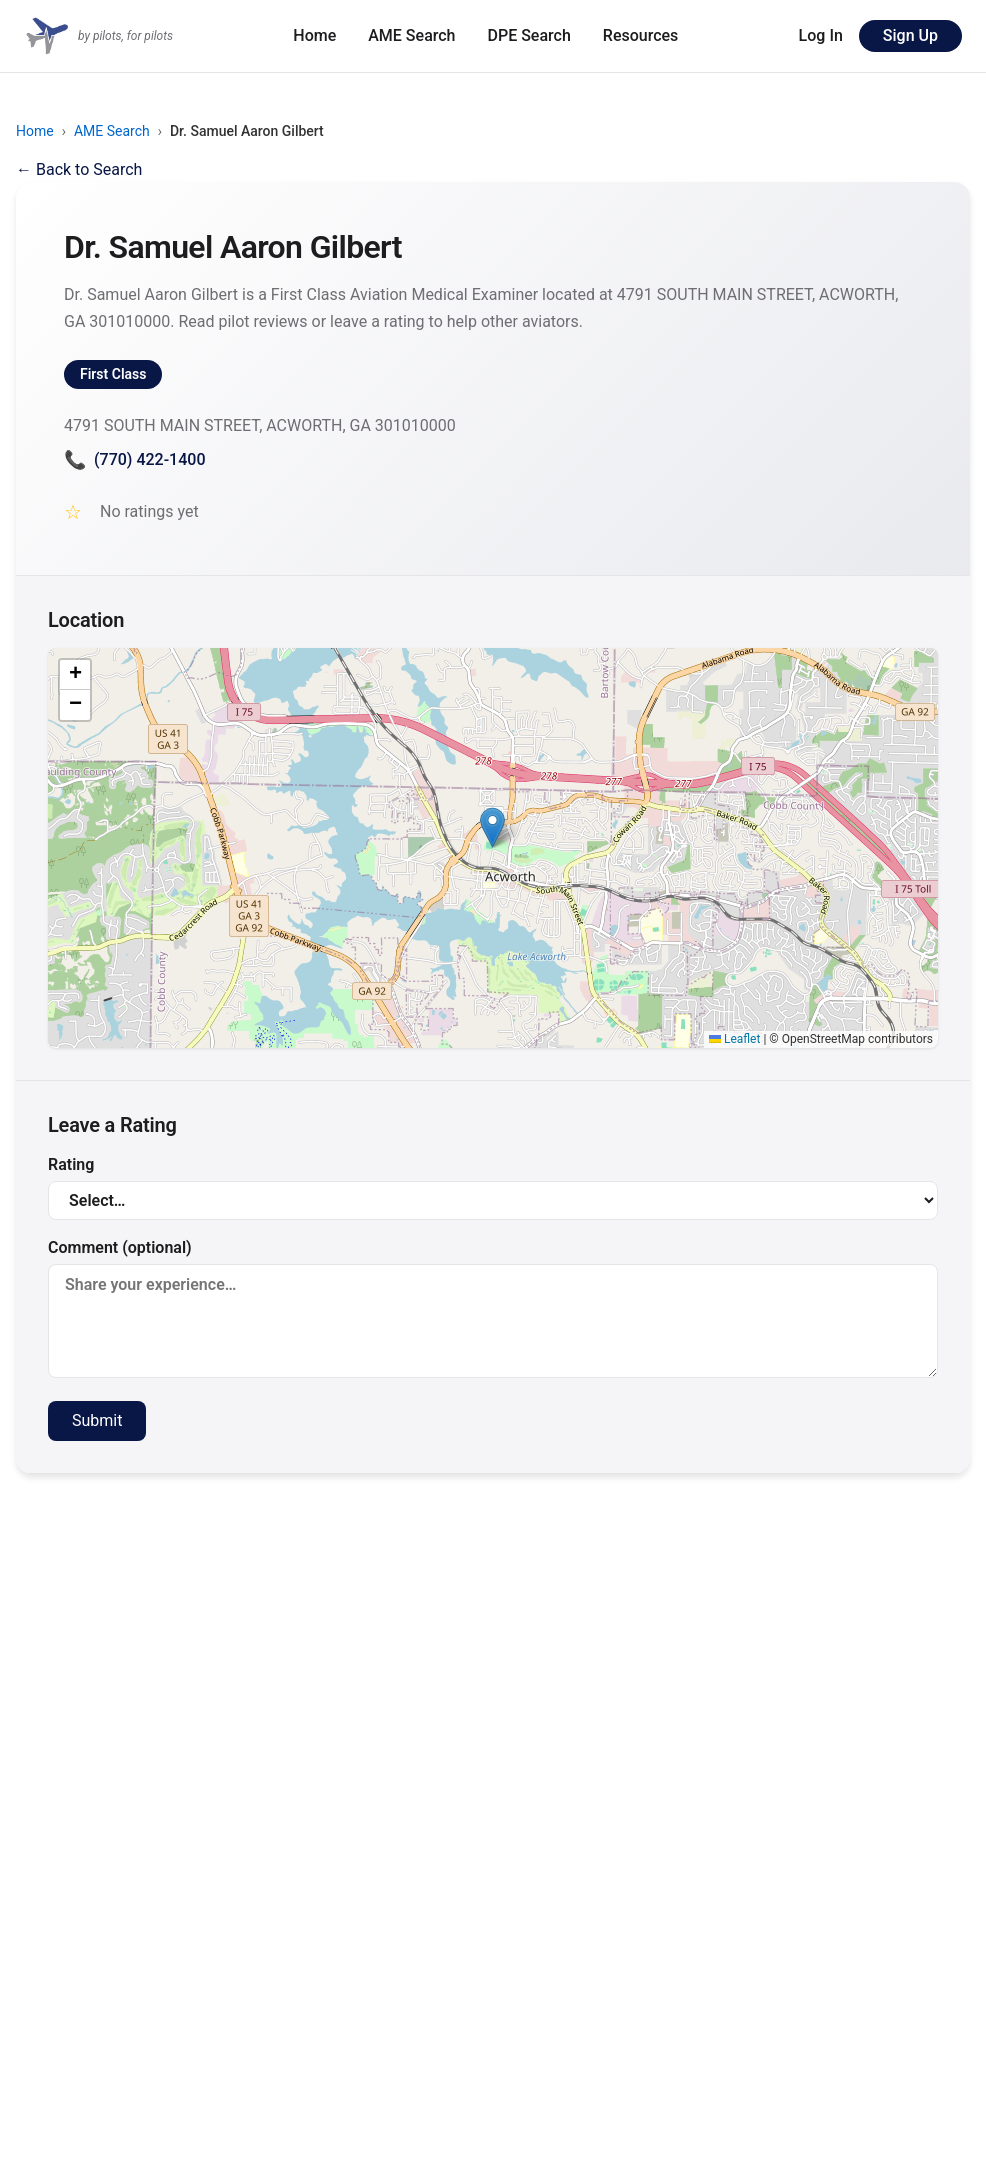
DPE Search (529, 35)
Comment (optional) (493, 1308)
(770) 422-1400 (134, 459)
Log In (821, 35)
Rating (493, 1187)
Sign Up (910, 35)
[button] (492, 827)
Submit (97, 1420)
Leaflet (734, 1039)
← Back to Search (79, 169)
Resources (641, 35)
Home (314, 35)
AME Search (411, 35)
